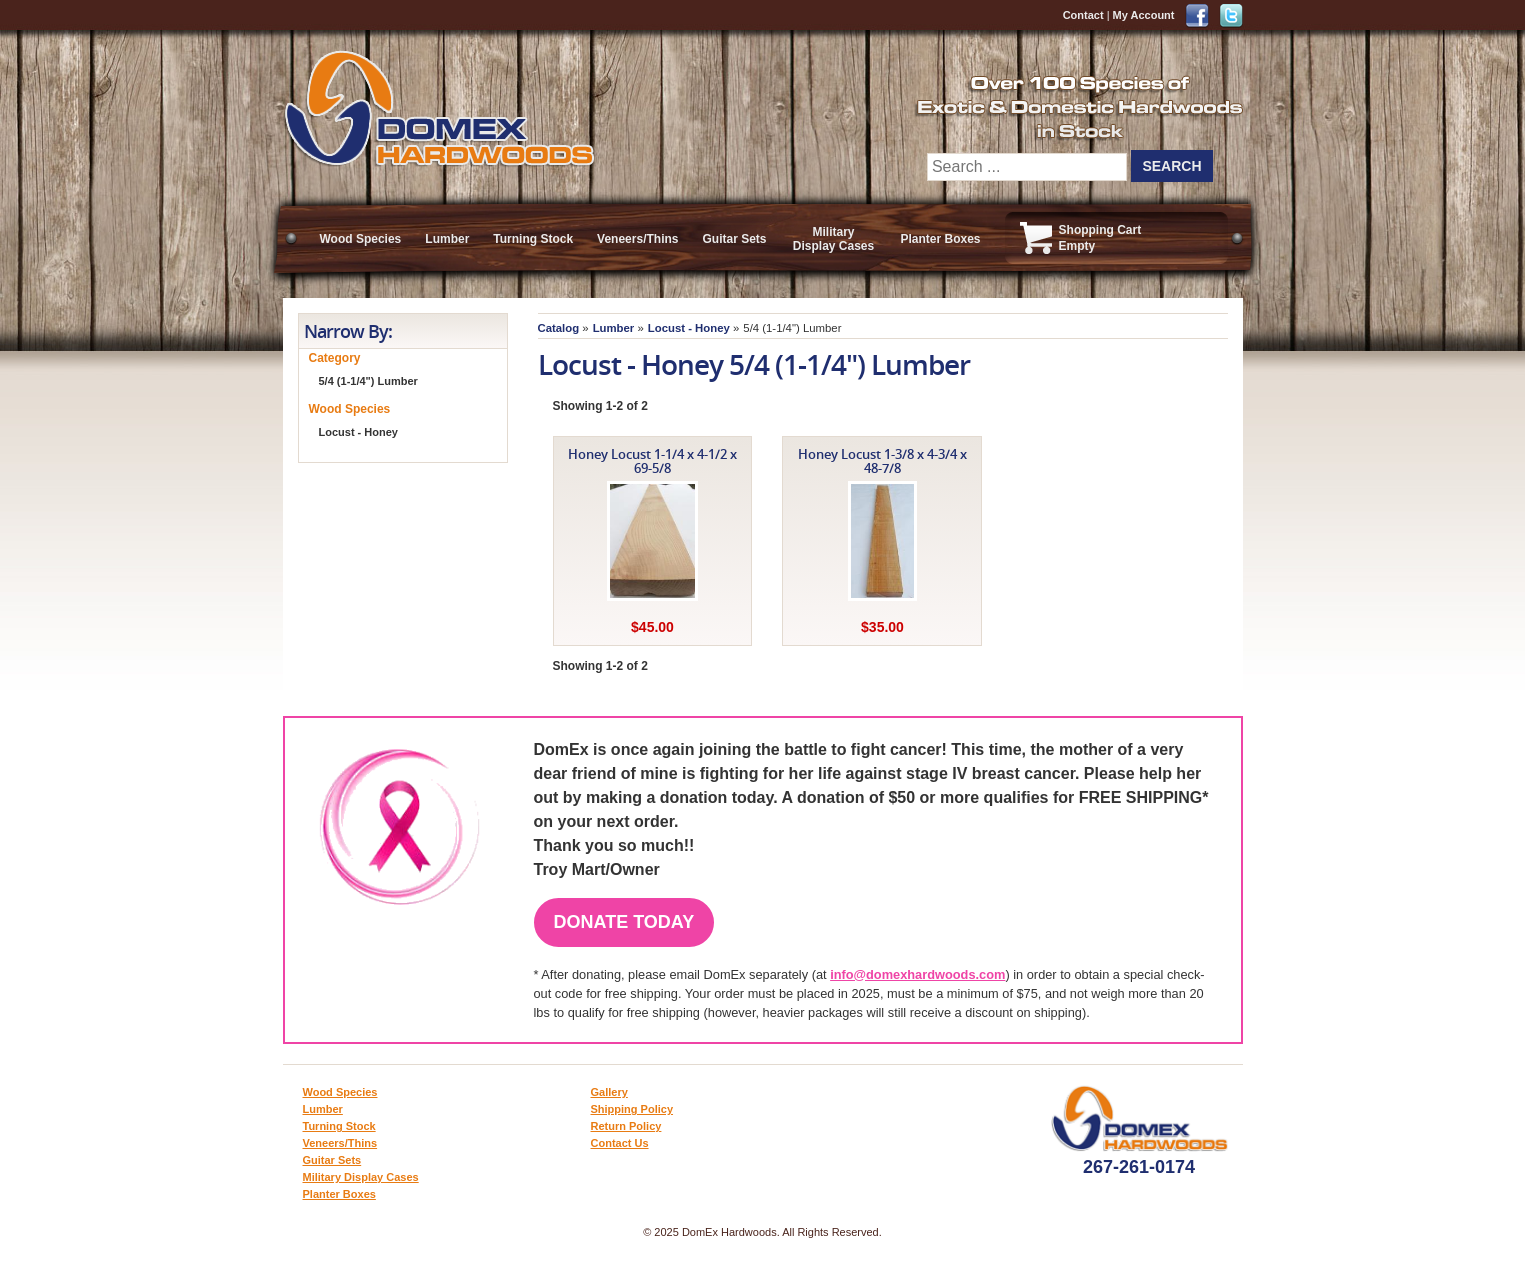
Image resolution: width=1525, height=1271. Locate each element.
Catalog (559, 328)
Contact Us (620, 1143)
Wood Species (361, 239)
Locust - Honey (689, 328)
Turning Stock (533, 239)
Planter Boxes (941, 239)
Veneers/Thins (637, 239)
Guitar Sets (734, 239)
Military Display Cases (833, 239)
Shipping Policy (632, 1109)
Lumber (447, 239)
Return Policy (626, 1126)
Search (1171, 166)
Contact (1083, 15)
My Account (1144, 15)
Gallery (609, 1092)
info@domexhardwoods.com (917, 974)
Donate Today (624, 922)
